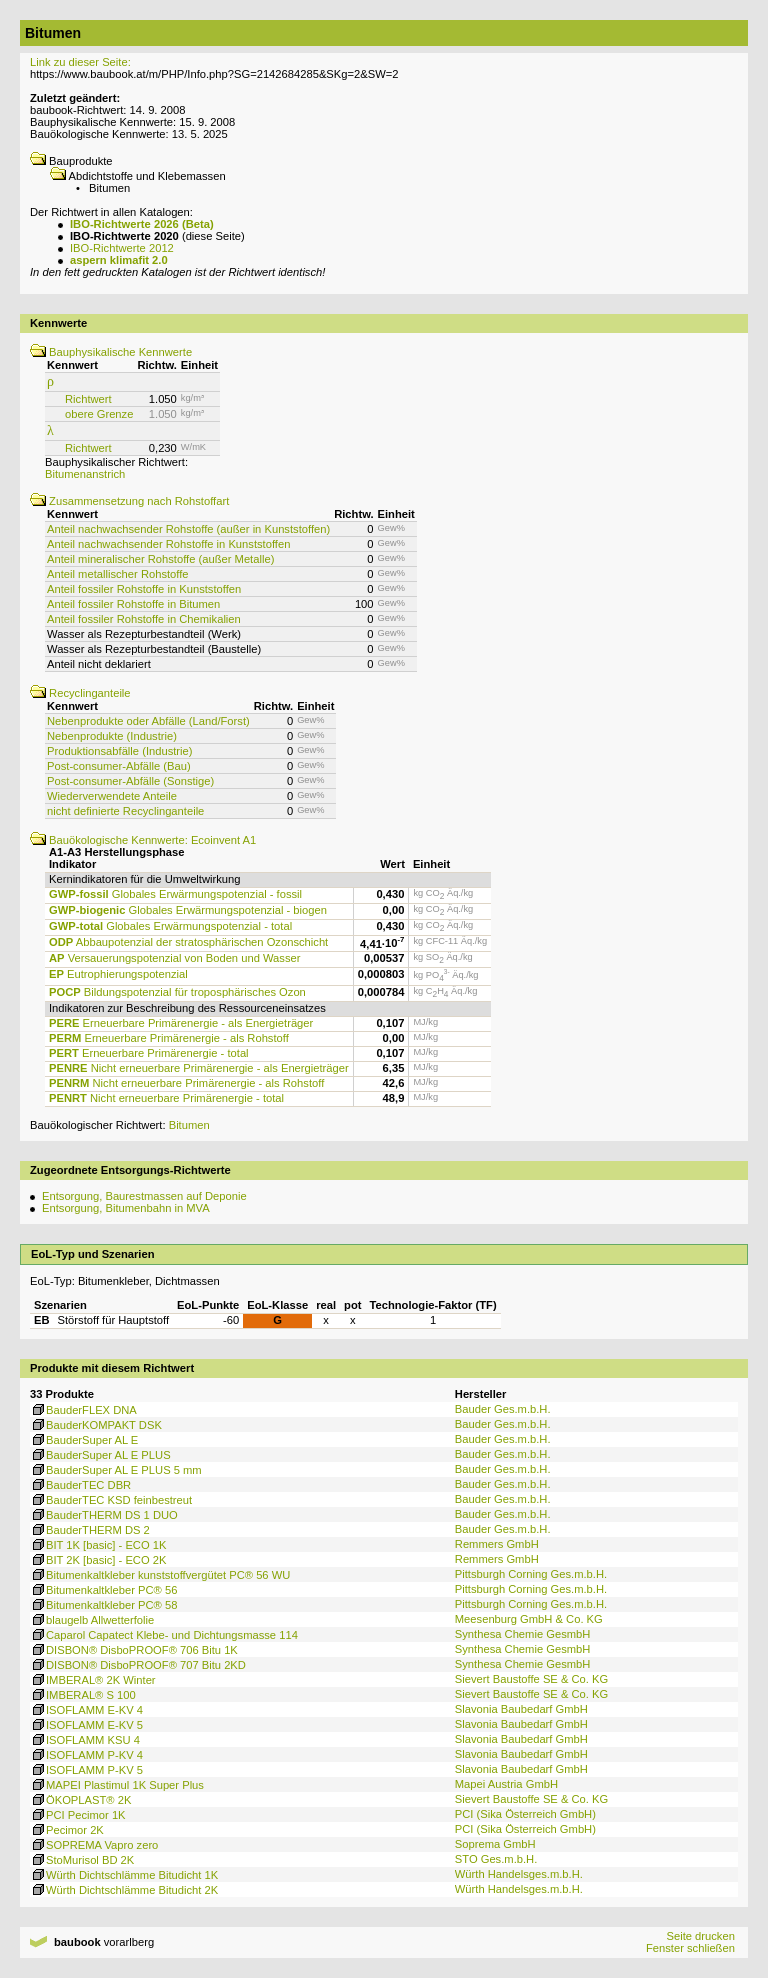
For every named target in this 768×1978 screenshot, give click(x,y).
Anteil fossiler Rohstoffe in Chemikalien (144, 619)
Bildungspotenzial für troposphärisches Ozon (177, 992)
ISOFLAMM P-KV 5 (86, 1770)
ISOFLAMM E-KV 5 (86, 1725)
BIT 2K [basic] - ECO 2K (98, 1560)
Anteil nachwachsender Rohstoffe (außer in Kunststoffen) (188, 529)
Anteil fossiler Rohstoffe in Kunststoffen (144, 589)
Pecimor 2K (67, 1830)
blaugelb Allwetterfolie (92, 1620)
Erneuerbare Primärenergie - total (149, 1053)
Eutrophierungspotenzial (118, 974)
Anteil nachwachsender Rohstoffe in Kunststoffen (168, 544)
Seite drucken (700, 1936)
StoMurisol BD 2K (82, 1860)
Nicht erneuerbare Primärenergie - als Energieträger (199, 1068)
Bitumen (189, 1125)
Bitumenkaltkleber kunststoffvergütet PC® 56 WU (160, 1575)
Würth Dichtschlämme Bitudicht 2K (124, 1890)
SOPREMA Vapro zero (94, 1845)
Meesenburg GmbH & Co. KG (529, 1619)
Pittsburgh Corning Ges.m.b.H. (531, 1574)
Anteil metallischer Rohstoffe (118, 574)
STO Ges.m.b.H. (496, 1859)
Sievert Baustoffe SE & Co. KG (531, 1679)
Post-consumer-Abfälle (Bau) (119, 766)
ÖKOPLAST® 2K (80, 1800)
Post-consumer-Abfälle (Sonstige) (130, 781)
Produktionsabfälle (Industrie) (120, 751)
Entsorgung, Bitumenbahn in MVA (126, 1208)
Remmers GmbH (497, 1544)
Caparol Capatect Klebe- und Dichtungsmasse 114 (164, 1635)
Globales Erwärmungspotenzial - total (170, 926)
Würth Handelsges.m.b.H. (519, 1874)
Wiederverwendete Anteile (112, 796)
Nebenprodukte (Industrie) (112, 736)
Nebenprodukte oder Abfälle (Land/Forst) (148, 721)
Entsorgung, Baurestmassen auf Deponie (144, 1196)
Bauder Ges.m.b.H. (503, 1409)
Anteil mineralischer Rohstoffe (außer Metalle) (160, 559)
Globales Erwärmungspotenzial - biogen (188, 910)
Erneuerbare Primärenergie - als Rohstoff (169, 1038)
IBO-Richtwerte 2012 (122, 248)
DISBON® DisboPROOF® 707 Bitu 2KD (138, 1665)
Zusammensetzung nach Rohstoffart (129, 501)
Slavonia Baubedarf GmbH (521, 1709)
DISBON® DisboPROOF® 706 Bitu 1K (134, 1650)
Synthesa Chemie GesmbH (523, 1634)
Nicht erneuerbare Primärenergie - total (166, 1098)
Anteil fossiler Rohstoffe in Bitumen (133, 604)
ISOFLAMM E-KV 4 (86, 1710)
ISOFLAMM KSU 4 (85, 1740)
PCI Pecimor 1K (78, 1815)
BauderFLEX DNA (83, 1410)
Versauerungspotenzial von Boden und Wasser (174, 958)
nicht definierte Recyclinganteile (125, 811)
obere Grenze (99, 414)
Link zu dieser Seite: (80, 62)
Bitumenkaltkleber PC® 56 (103, 1590)
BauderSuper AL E (84, 1440)
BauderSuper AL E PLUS (100, 1455)
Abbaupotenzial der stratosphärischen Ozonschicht (188, 942)
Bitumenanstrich (85, 474)
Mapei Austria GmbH (506, 1784)
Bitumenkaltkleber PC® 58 (103, 1605)
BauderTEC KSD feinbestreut (111, 1500)
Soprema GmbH (495, 1844)
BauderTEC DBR (80, 1485)
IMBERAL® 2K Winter (93, 1680)
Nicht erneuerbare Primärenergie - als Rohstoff (186, 1083)
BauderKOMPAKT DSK (96, 1425)
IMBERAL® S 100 (83, 1695)
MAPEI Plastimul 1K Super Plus (117, 1785)
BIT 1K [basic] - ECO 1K (98, 1545)
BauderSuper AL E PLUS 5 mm (116, 1470)
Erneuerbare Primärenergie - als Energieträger (181, 1023)
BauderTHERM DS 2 (90, 1530)
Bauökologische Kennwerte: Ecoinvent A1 (143, 840)
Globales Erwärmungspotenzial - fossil (175, 894)
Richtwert (88, 399)
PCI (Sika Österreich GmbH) (525, 1814)
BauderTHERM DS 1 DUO (104, 1515)
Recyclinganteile (80, 693)
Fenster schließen (690, 1948)
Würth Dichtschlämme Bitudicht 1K (124, 1875)
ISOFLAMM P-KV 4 (86, 1755)
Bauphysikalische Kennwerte (111, 352)
